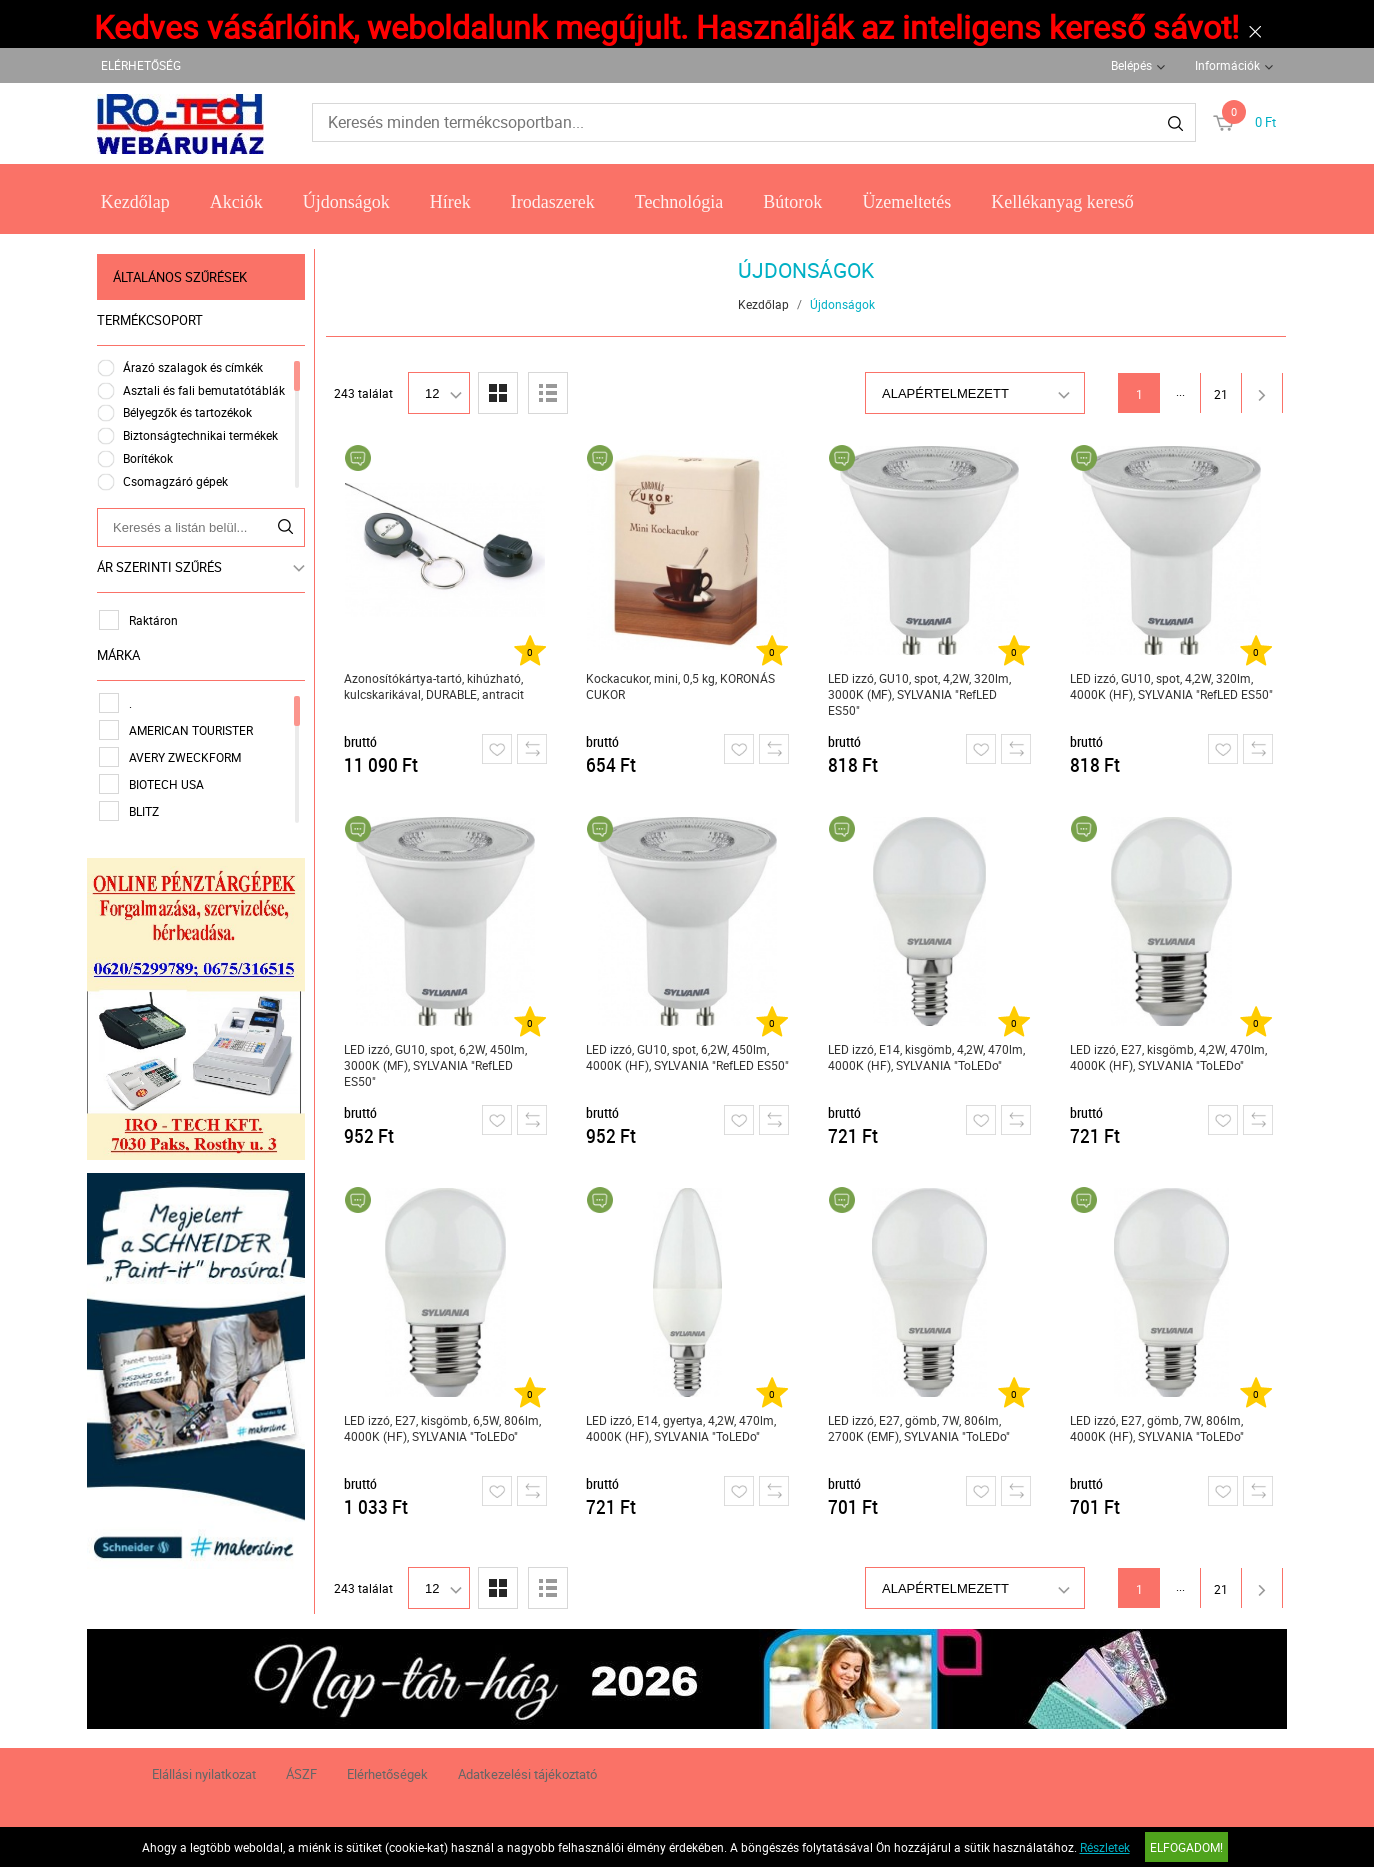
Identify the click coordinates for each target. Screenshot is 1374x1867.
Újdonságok (346, 202)
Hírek (450, 202)
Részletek (1105, 1847)
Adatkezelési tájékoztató (527, 1774)
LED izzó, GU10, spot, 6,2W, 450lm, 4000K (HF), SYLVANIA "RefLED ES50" (687, 1057)
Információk (1227, 65)
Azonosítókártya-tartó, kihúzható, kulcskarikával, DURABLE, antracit (434, 686)
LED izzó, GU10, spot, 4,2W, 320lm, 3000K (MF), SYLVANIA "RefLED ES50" (919, 694)
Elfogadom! (1186, 1847)
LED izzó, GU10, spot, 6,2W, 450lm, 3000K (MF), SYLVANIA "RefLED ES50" (435, 1065)
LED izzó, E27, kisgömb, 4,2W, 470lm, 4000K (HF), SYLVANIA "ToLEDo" (1168, 1057)
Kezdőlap (135, 202)
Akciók (236, 202)
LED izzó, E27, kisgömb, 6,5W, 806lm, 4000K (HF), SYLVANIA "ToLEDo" (442, 1428)
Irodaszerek (553, 202)
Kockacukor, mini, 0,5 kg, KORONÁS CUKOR (680, 686)
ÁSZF (301, 1774)
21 (1221, 394)
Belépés (1131, 65)
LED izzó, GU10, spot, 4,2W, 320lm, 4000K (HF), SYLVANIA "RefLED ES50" (1171, 686)
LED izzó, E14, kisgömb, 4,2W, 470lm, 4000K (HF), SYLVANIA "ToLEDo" (926, 1057)
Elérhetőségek (387, 1774)
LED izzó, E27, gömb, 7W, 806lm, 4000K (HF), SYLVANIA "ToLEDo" (1157, 1428)
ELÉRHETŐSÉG (141, 65)
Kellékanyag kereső (1062, 202)
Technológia (679, 202)
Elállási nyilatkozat (204, 1774)
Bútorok (792, 202)
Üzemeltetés (906, 202)
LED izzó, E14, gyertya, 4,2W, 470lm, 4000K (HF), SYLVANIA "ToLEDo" (681, 1428)
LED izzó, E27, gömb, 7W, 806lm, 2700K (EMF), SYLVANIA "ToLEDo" (919, 1428)
